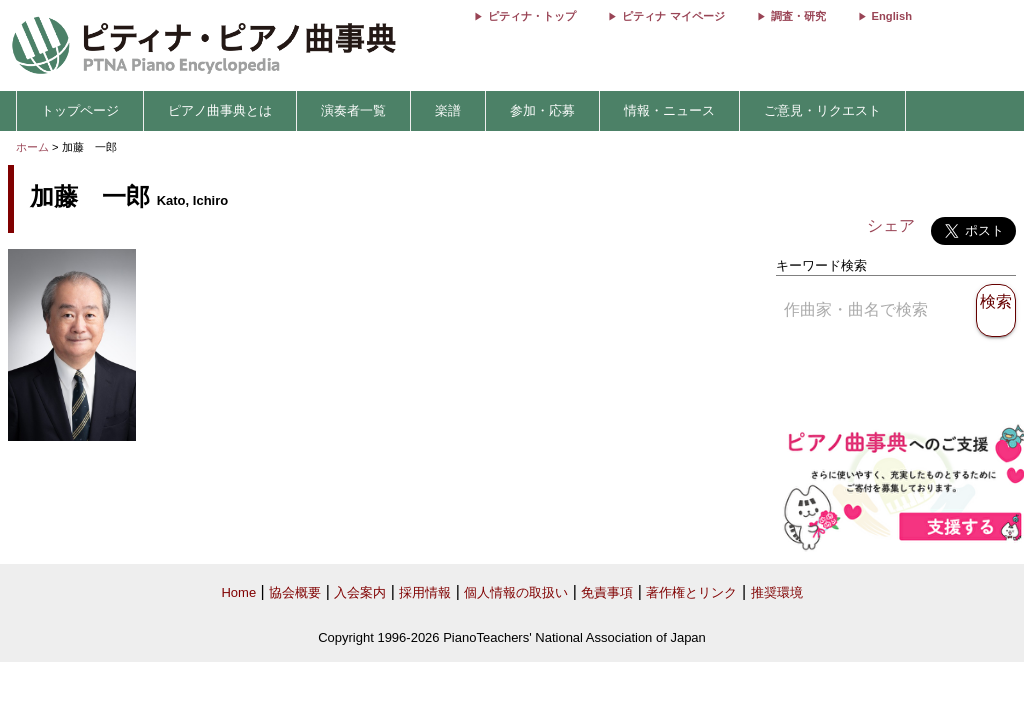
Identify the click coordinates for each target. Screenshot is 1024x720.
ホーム (32, 147)
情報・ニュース (669, 110)
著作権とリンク (691, 592)
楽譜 (448, 110)
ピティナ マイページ (673, 16)
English (892, 16)
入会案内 (360, 592)
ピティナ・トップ (532, 16)
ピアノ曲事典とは (220, 110)
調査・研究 (798, 16)
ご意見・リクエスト (822, 110)
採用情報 (425, 592)
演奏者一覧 (353, 110)
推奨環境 (777, 592)
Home (238, 592)
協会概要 (295, 592)
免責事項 (607, 592)
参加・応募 (542, 110)
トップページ (80, 110)
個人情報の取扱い (516, 592)
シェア (891, 225)
